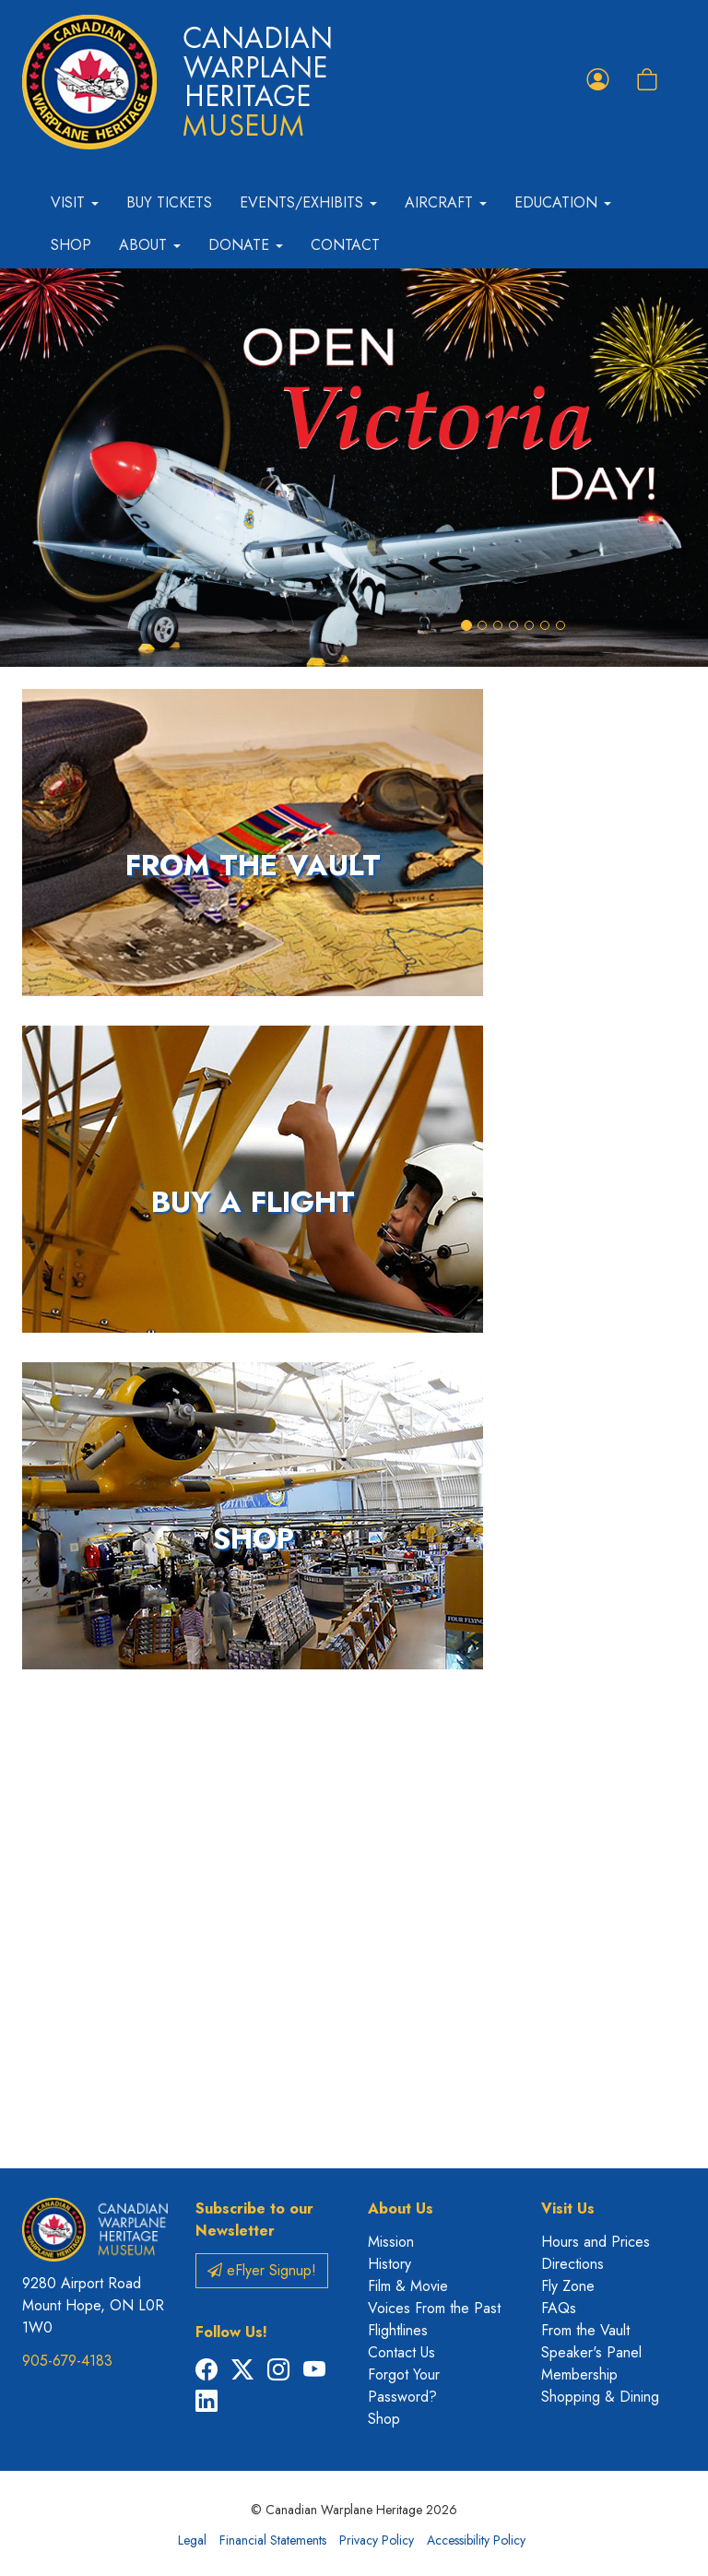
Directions (572, 2263)
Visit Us (568, 2208)
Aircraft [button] (446, 202)
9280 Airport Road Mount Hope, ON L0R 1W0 (93, 2305)
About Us (400, 2208)
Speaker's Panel (591, 2352)
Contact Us (401, 2352)
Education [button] (562, 202)
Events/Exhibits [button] (308, 202)
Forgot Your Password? (404, 2385)
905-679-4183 (67, 2360)
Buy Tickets (169, 202)
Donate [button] (245, 244)
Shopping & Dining (600, 2396)
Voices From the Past (434, 2308)
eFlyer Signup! (261, 2270)
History (389, 2263)
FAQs (558, 2308)
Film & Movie (408, 2286)
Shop (71, 244)
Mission (391, 2241)
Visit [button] (75, 202)
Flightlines (398, 2330)
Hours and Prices (595, 2241)
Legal (192, 2540)
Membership (579, 2374)
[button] (53, 467)
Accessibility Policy (476, 2540)
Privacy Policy (376, 2540)
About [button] (150, 244)
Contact (345, 244)
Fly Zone (568, 2286)
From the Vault (585, 2330)
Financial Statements (272, 2540)
